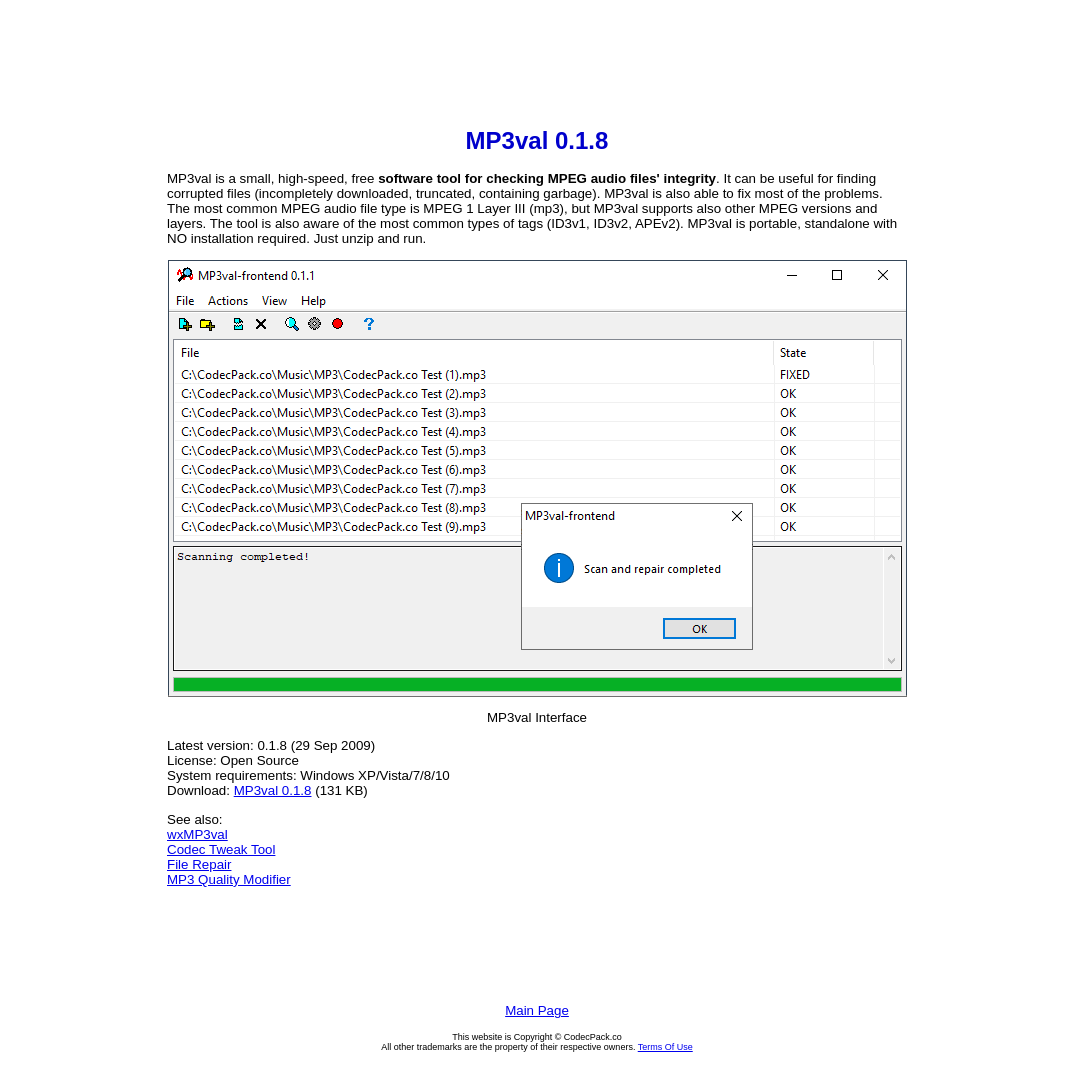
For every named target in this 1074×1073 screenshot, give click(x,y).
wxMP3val (197, 834)
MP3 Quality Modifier (229, 879)
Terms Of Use (665, 1047)
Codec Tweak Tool (221, 849)
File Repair (199, 864)
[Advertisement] (537, 66)
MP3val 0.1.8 (273, 790)
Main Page (537, 1010)
